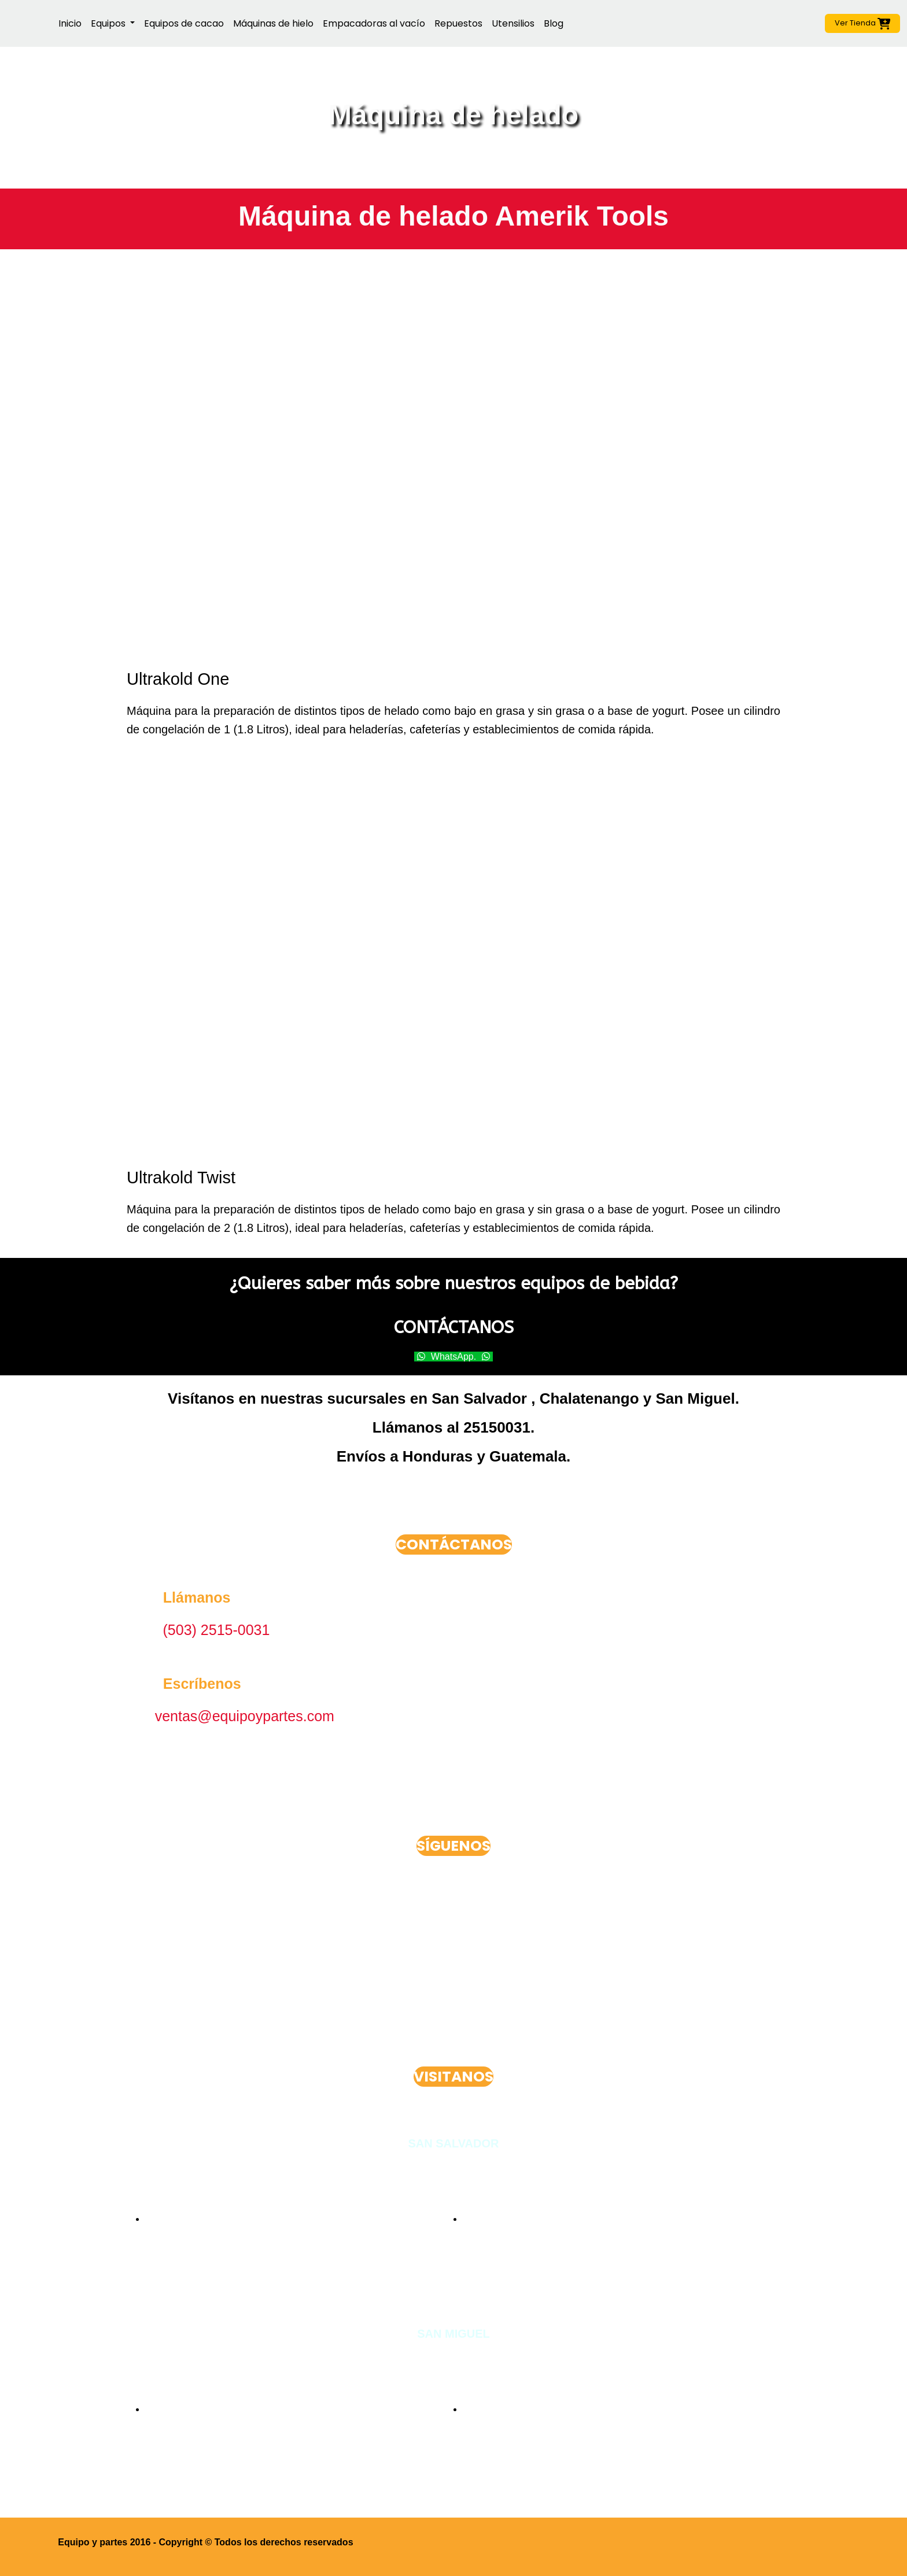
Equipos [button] (109, 23)
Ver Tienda (863, 23)
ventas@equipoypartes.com (244, 1716)
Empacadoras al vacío (374, 23)
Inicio (70, 23)
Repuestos (458, 23)
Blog (553, 23)
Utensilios (513, 23)
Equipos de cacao (184, 23)
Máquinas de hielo (273, 23)
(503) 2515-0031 (216, 1630)
